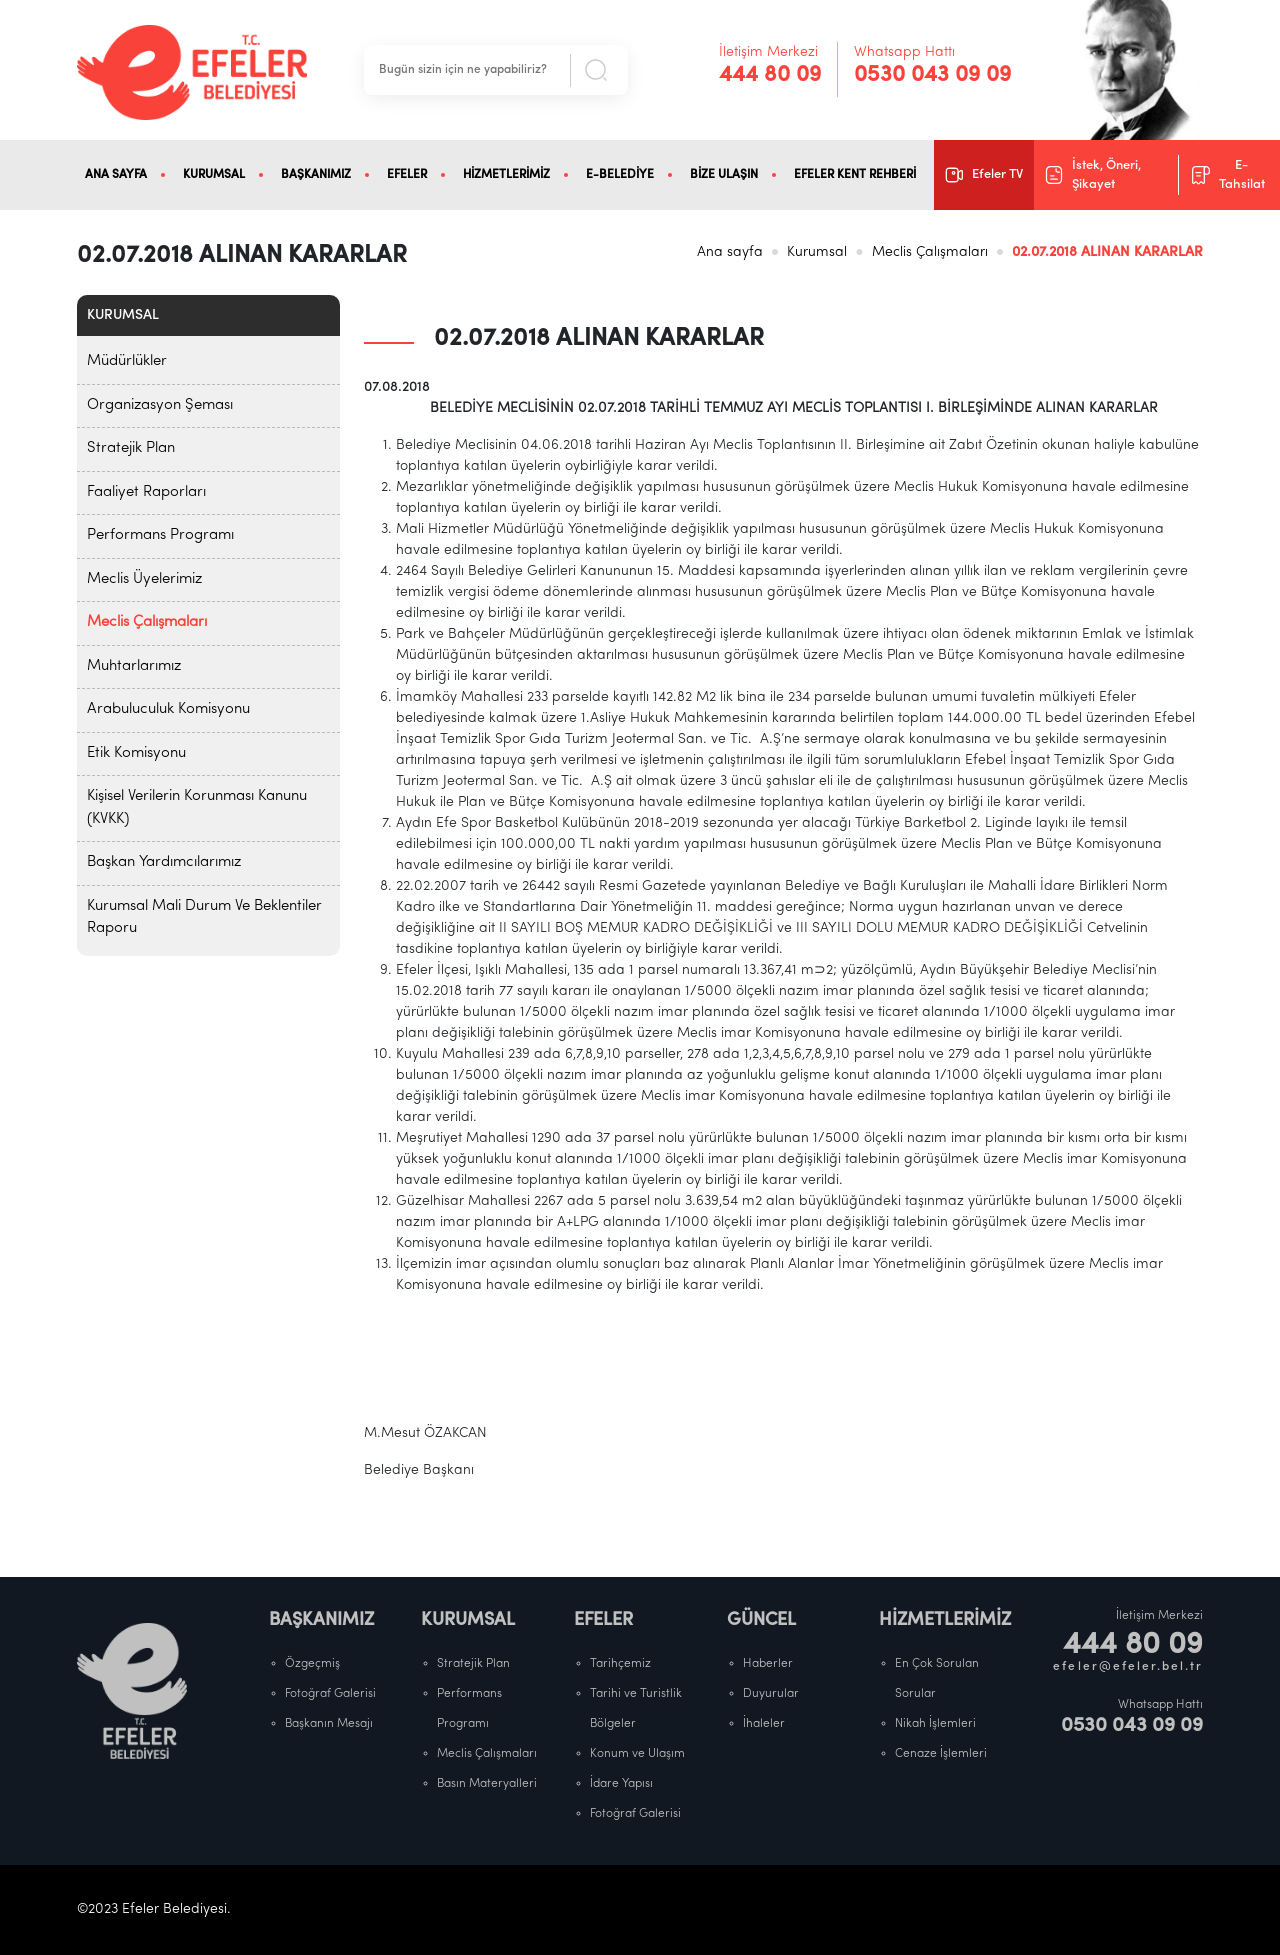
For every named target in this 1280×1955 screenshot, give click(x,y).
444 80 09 (770, 75)
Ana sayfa (730, 252)
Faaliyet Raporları (146, 492)
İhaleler (764, 1724)
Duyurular (771, 1694)
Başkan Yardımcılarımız (164, 862)
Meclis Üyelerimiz (144, 579)
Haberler (768, 1664)
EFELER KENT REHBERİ (855, 175)
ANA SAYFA (116, 175)
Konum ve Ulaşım (637, 1754)
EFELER (407, 175)
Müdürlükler (127, 361)
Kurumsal (817, 252)
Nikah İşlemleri (935, 1724)
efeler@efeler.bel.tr (1128, 1667)
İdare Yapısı (621, 1784)
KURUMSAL (214, 175)
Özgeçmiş (312, 1664)
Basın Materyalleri (487, 1784)
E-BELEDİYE (620, 175)
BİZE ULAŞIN (724, 175)
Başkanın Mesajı (329, 1724)
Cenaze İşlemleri (941, 1754)
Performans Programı (160, 535)
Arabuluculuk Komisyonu (168, 709)
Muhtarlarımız (134, 666)
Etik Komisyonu (136, 753)
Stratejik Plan (131, 448)
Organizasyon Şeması (160, 405)
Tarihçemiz (620, 1664)
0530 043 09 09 (932, 75)
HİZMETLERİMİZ (506, 175)
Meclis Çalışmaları (930, 252)
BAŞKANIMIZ (316, 175)
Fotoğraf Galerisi (330, 1694)
